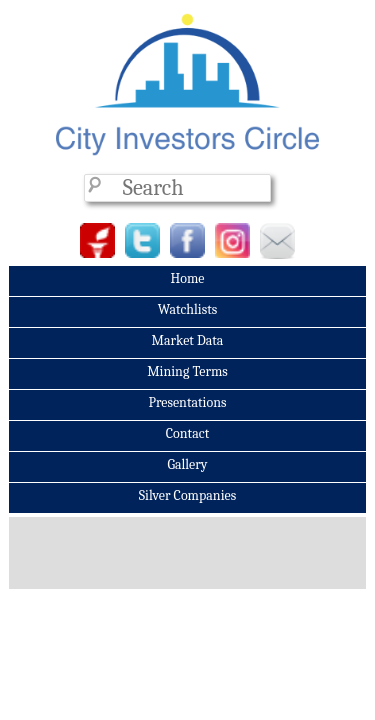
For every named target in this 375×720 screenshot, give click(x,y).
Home (187, 278)
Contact (187, 433)
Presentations (187, 402)
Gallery (187, 464)
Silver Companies (187, 495)
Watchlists (188, 309)
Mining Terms (187, 371)
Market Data (188, 340)
